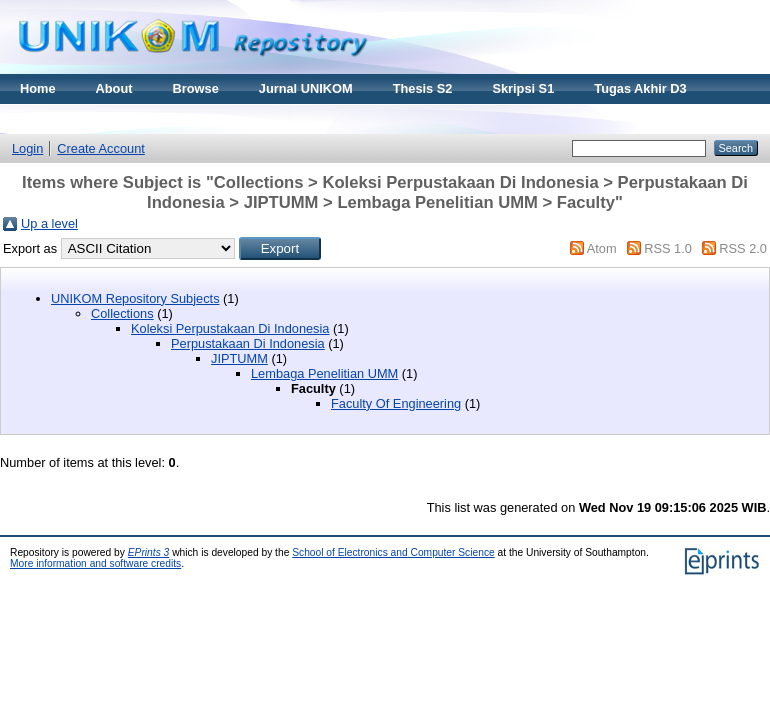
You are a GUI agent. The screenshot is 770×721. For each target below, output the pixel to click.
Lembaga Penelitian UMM (324, 373)
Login (27, 148)
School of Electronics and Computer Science (393, 552)
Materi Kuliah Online (82, 118)
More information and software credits (95, 563)
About (114, 88)
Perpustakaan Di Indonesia (248, 343)
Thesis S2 (423, 88)
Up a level (49, 223)
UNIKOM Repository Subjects (135, 298)
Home (38, 88)
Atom (602, 248)
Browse (196, 88)
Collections (122, 313)
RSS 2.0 (743, 248)
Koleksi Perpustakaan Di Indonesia (230, 328)
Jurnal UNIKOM (306, 88)
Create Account (101, 148)
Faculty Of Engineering (396, 403)
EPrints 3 (149, 552)
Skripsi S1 (523, 88)
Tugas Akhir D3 (640, 88)
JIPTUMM (239, 358)
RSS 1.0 (668, 248)
